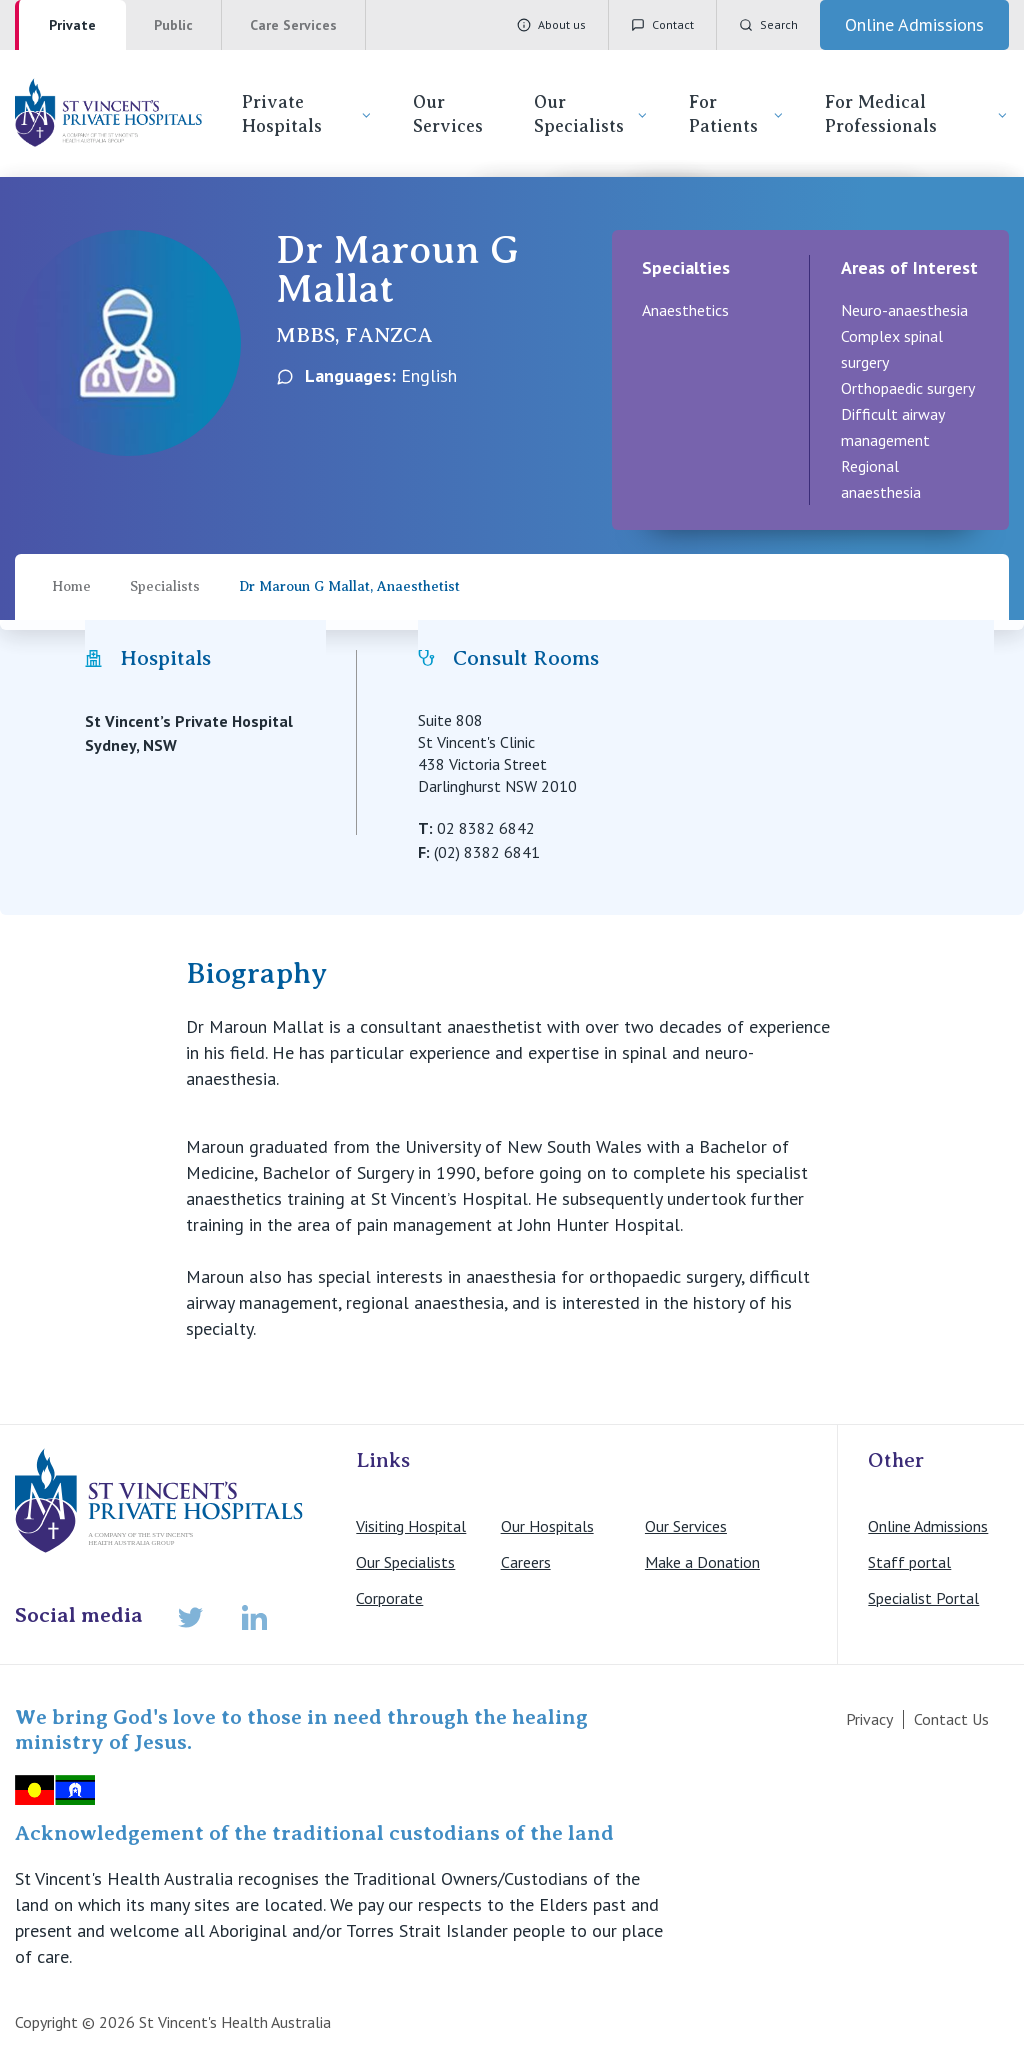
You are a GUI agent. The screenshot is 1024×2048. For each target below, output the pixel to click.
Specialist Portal (923, 1598)
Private (72, 25)
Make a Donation (702, 1562)
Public (173, 25)
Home (71, 586)
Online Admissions (928, 1526)
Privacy (869, 1719)
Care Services (293, 25)
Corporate (389, 1598)
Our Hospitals (547, 1526)
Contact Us (951, 1719)
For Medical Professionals (917, 114)
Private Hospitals (307, 114)
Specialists (165, 586)
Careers (526, 1562)
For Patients (737, 114)
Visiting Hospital (411, 1526)
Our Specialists (591, 114)
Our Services (448, 114)
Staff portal (909, 1562)
